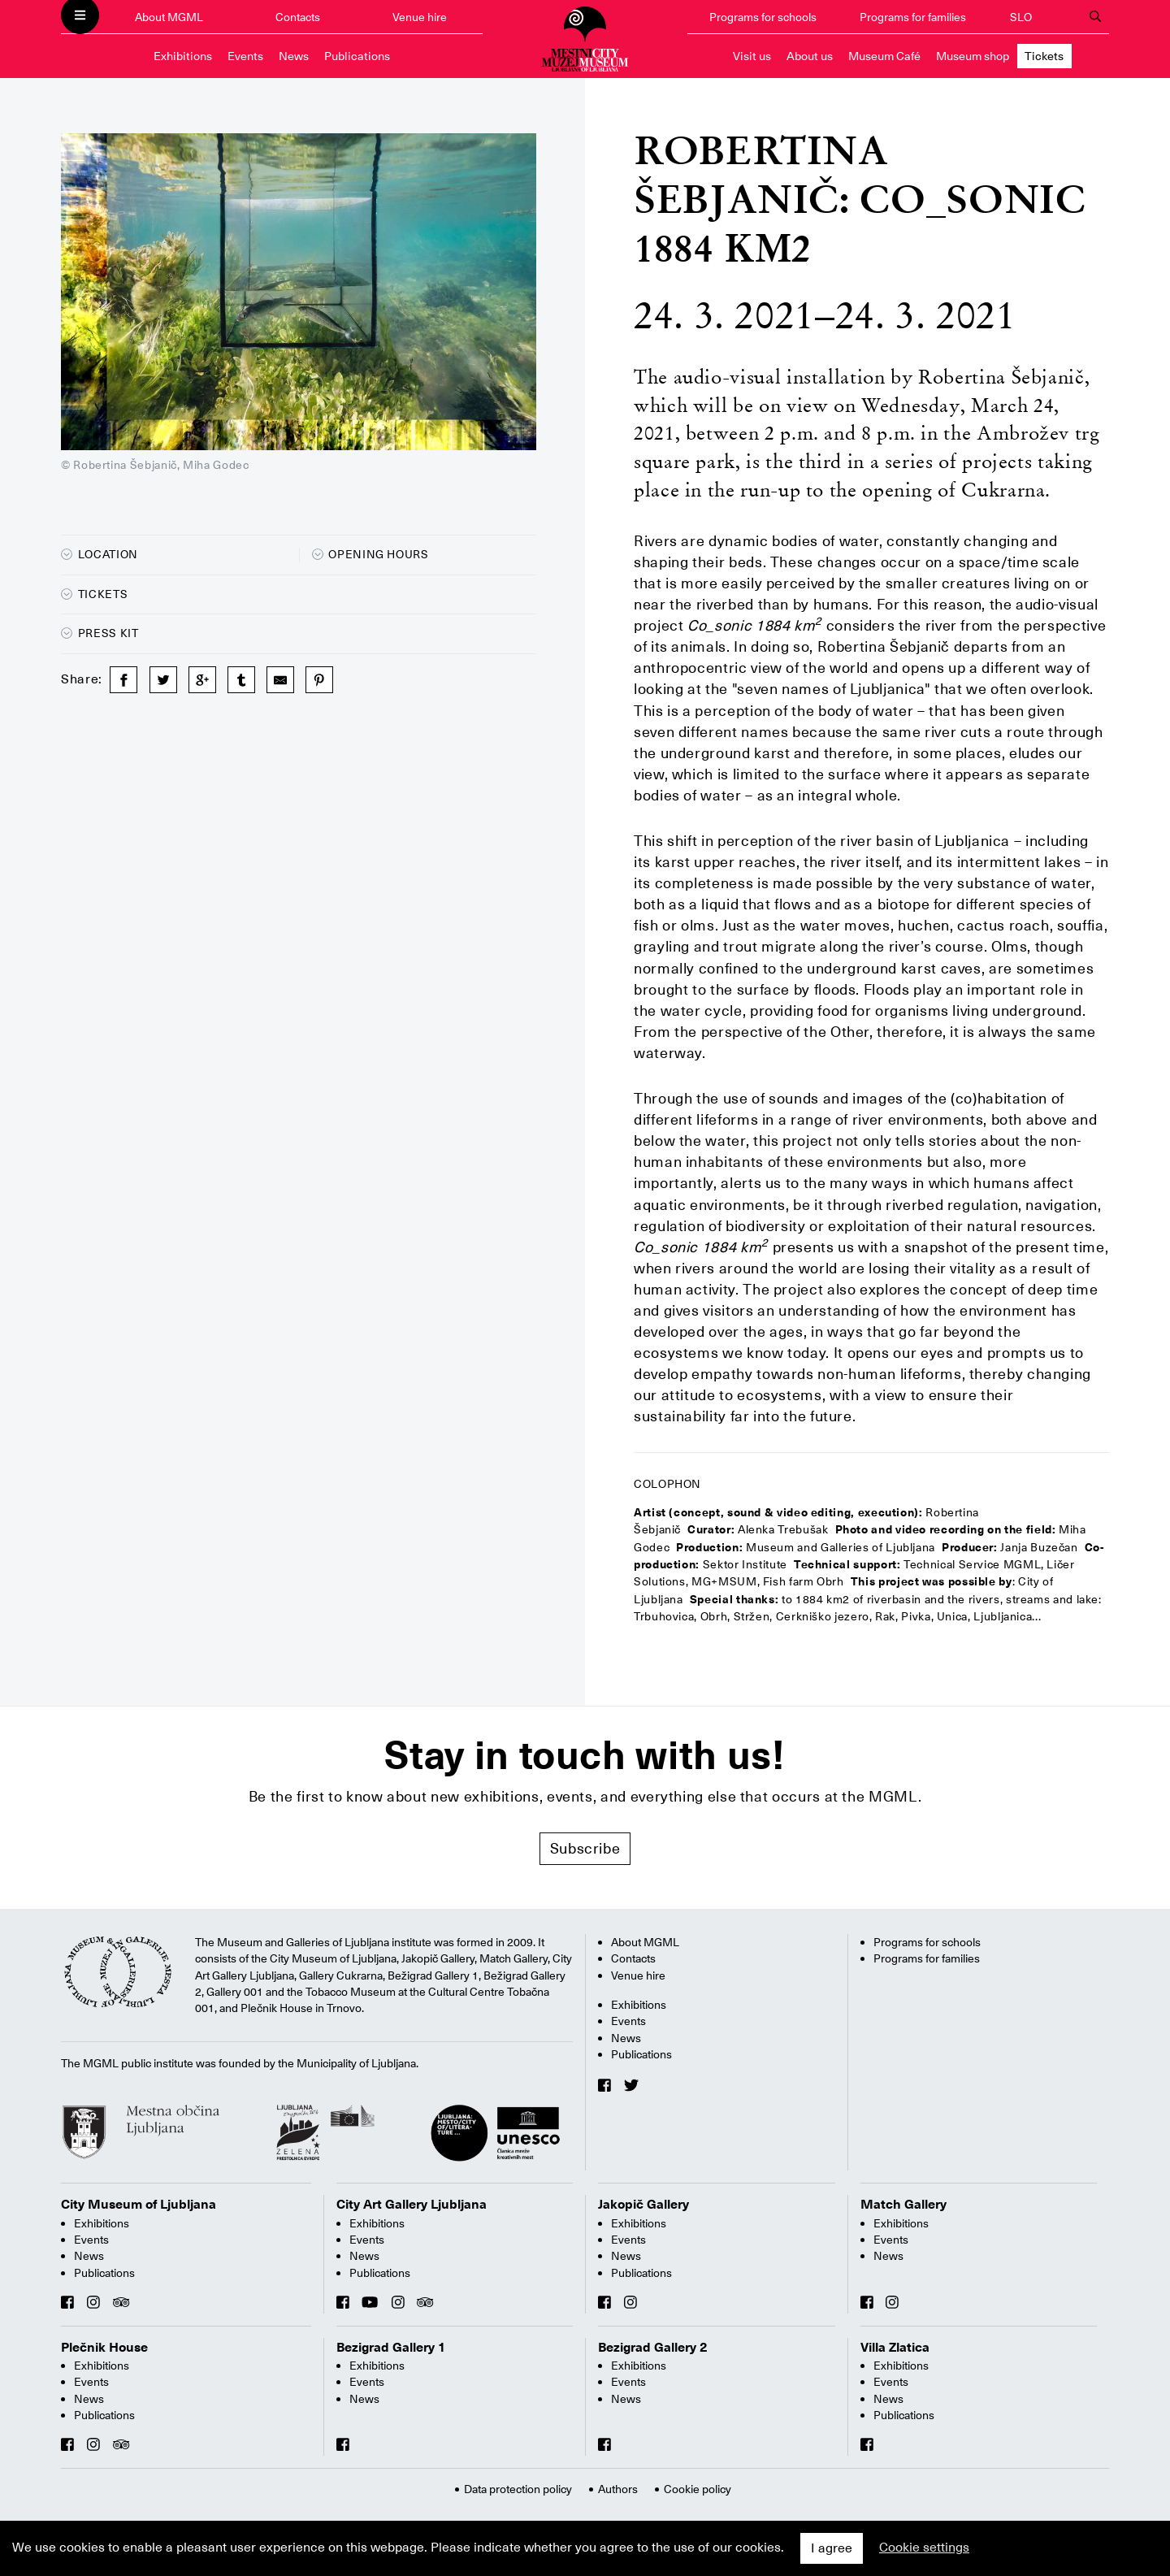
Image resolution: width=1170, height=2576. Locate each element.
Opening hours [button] (370, 554)
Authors (618, 2489)
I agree (831, 2548)
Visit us (752, 56)
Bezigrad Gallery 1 (391, 2348)
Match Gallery (903, 2205)
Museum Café (884, 56)
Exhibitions (183, 56)
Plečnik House (104, 2348)
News (294, 56)
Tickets (1044, 56)
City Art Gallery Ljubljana (411, 2205)
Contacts (297, 17)
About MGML (169, 17)
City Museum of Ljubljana (138, 2205)
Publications (357, 56)
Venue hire (419, 17)
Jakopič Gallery (643, 2205)
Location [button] (99, 554)
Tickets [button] (94, 594)
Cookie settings (924, 2547)
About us (809, 56)
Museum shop (972, 56)
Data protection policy (518, 2489)
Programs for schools (763, 17)
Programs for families (913, 17)
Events (245, 56)
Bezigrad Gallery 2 (653, 2348)
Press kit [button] (100, 633)
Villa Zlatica (895, 2348)
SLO (1021, 17)
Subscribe (585, 1848)
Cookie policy (697, 2489)
